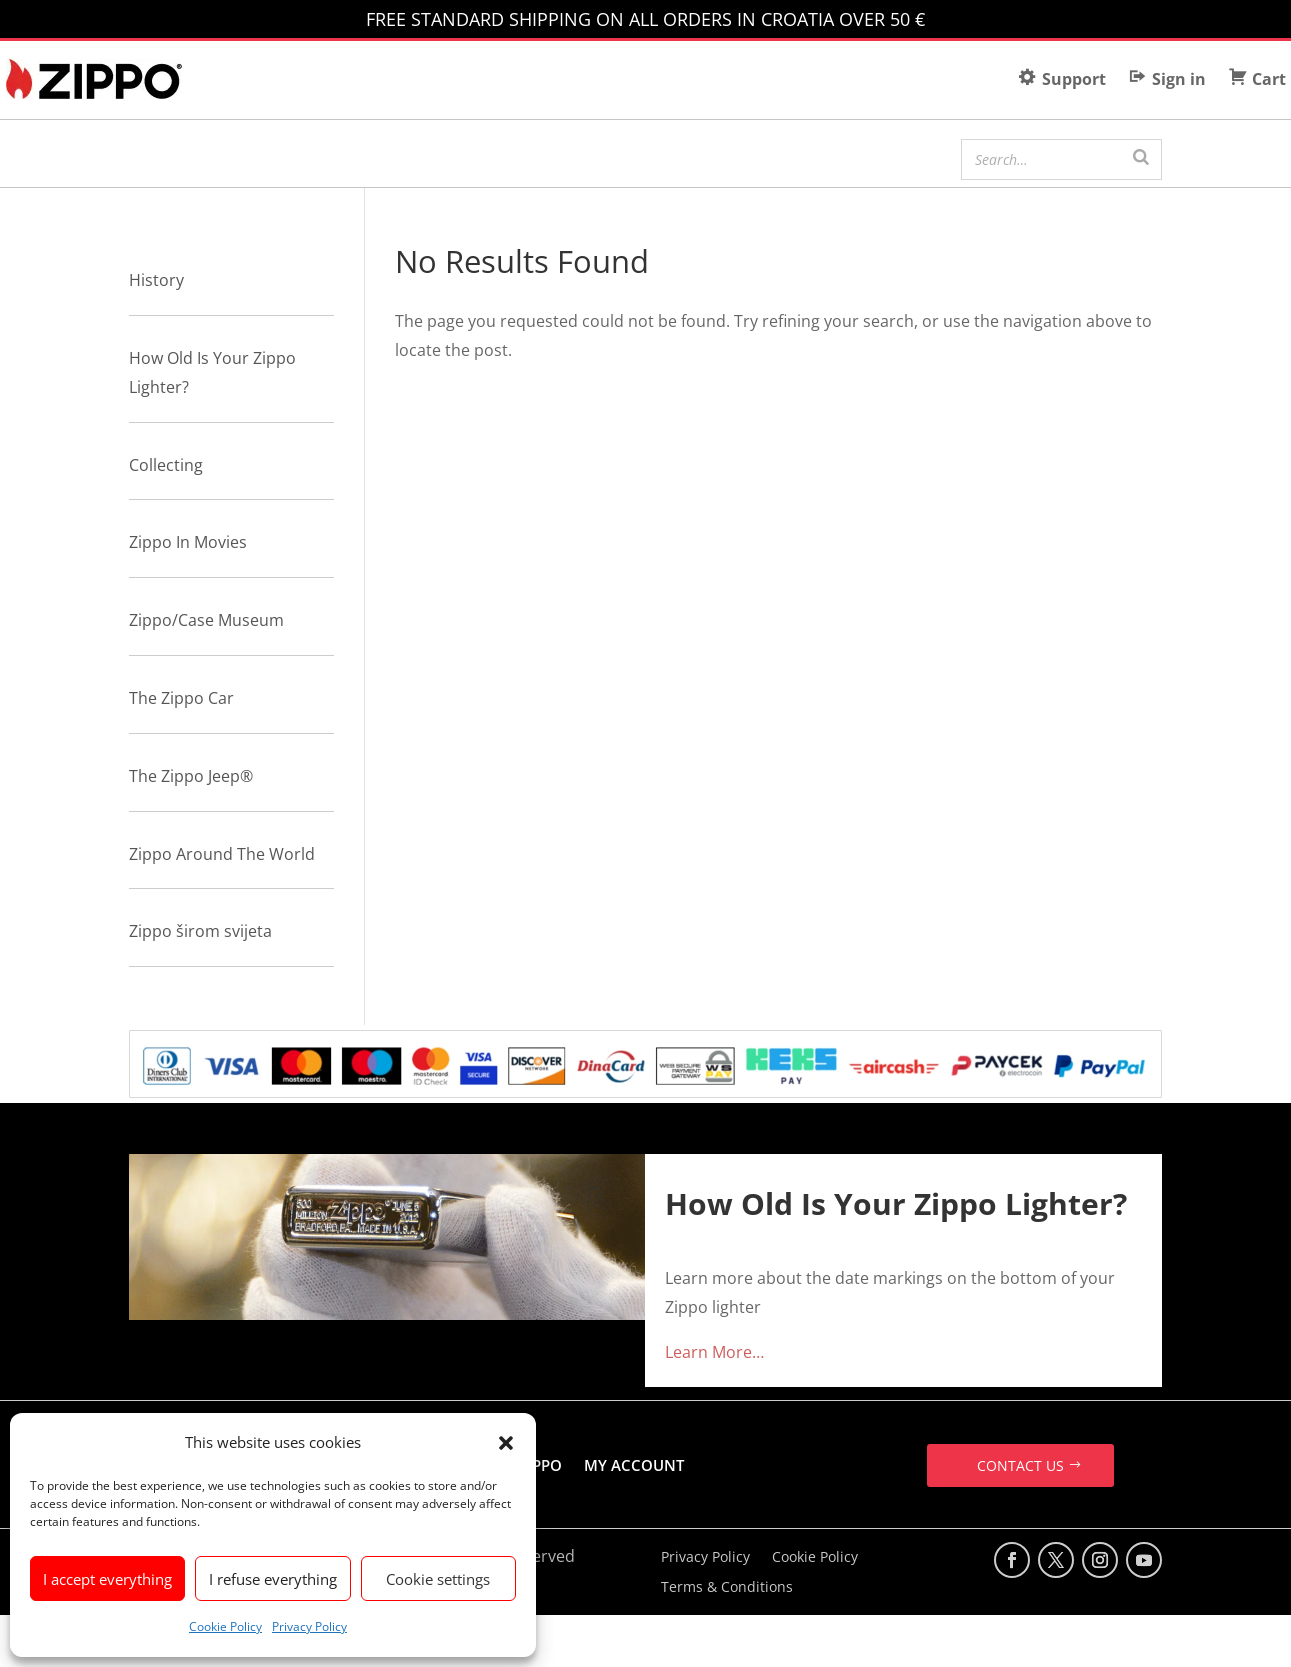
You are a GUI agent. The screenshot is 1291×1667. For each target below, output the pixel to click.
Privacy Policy (309, 1626)
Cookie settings (438, 1579)
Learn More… (714, 1352)
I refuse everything (273, 1579)
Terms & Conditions (727, 1588)
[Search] (1141, 157)
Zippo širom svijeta (200, 931)
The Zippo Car (181, 698)
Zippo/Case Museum (206, 620)
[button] (506, 1443)
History (156, 280)
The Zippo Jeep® (191, 776)
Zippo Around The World (222, 854)
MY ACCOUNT (634, 1465)
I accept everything (107, 1579)
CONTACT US (1020, 1465)
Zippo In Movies (188, 542)
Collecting (166, 465)
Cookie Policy (225, 1626)
